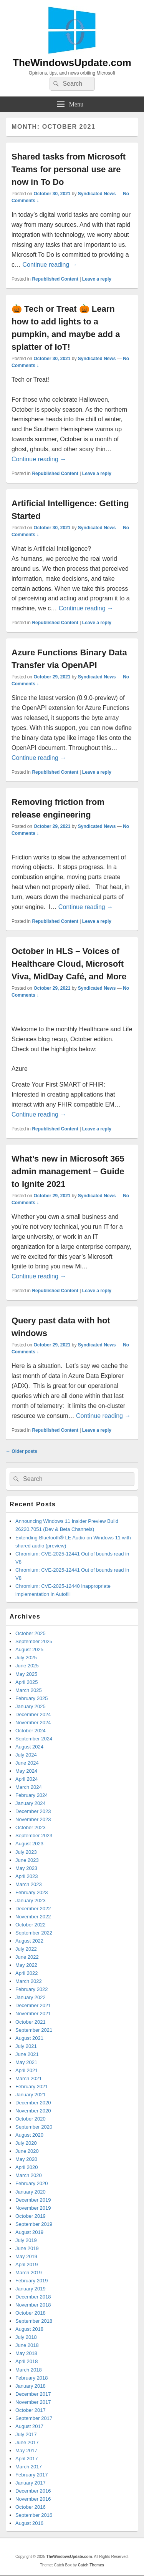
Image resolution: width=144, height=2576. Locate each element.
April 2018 (26, 2361)
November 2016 (33, 2499)
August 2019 (29, 2232)
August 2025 (29, 1649)
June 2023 (27, 1860)
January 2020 (30, 2192)
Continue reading (49, 264)
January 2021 (30, 2094)
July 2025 (26, 1657)
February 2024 (31, 1795)
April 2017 (26, 2458)
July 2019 (26, 2240)
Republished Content (55, 279)
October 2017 (30, 2410)
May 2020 (26, 2159)
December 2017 (33, 2394)
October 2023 (30, 1827)
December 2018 (33, 2297)
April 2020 (26, 2167)
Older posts (21, 1451)
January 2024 (30, 1803)
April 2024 (26, 1779)
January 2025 (30, 1706)
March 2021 (28, 2078)
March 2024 (28, 1787)
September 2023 (33, 1835)
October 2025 (30, 1633)
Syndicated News (97, 193)
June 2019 (27, 2248)
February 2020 (31, 2183)
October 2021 (30, 2022)
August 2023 (29, 1843)
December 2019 (33, 2200)
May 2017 (26, 2450)
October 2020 (30, 2119)
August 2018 (29, 2329)
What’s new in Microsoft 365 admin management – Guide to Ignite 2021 (68, 1171)
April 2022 (26, 1973)
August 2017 (29, 2426)
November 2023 (33, 1819)
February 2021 (31, 2086)
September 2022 (33, 1933)
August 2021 (29, 2038)
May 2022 (26, 1965)
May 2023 (26, 1868)
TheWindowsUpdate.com (72, 62)
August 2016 (29, 2523)
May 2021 (26, 2062)
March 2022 (28, 1981)
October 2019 (30, 2216)
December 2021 (33, 2005)
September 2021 (33, 2030)
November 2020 (33, 2111)
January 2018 (30, 2386)
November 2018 (33, 2305)
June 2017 (27, 2442)
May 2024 (26, 1771)
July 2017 (26, 2434)
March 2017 (28, 2467)
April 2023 (26, 1876)
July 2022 (26, 1949)
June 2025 (27, 1666)
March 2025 (28, 1690)
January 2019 (30, 2289)
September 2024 (33, 1739)
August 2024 (29, 1747)
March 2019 (28, 2272)
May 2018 (26, 2353)
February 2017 (31, 2475)
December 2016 (33, 2491)
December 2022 (33, 1908)
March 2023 (28, 1884)
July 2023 (26, 1852)
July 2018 (26, 2337)
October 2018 (30, 2313)
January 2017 (30, 2483)
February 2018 (31, 2378)
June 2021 (27, 2054)
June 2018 (27, 2345)
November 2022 (33, 1917)
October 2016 (30, 2507)
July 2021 (26, 2046)
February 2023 (31, 1892)
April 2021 (26, 2070)
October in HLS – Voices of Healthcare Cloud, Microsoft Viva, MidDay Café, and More (69, 963)
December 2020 (33, 2103)
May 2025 (26, 1674)
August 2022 (29, 1941)
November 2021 (33, 2013)
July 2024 (26, 1755)
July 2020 (26, 2143)
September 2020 (33, 2127)
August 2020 (29, 2135)
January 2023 (30, 1900)
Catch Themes (91, 2565)
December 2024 (33, 1714)
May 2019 (26, 2256)
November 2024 (33, 1722)
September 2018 (33, 2321)
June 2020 (27, 2151)
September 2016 (33, 2515)
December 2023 (33, 1811)
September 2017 (33, 2418)
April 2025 (26, 1682)
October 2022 (30, 1925)
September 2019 (33, 2224)
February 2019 (31, 2280)
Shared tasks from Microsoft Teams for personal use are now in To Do (69, 169)
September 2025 (33, 1641)
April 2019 (26, 2264)
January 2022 (30, 1997)
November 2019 (33, 2208)
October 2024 (30, 1730)
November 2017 (33, 2402)
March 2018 (28, 2370)
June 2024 (27, 1763)
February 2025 (31, 1698)
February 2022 (31, 1989)
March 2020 (28, 2175)
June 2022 (27, 1957)
